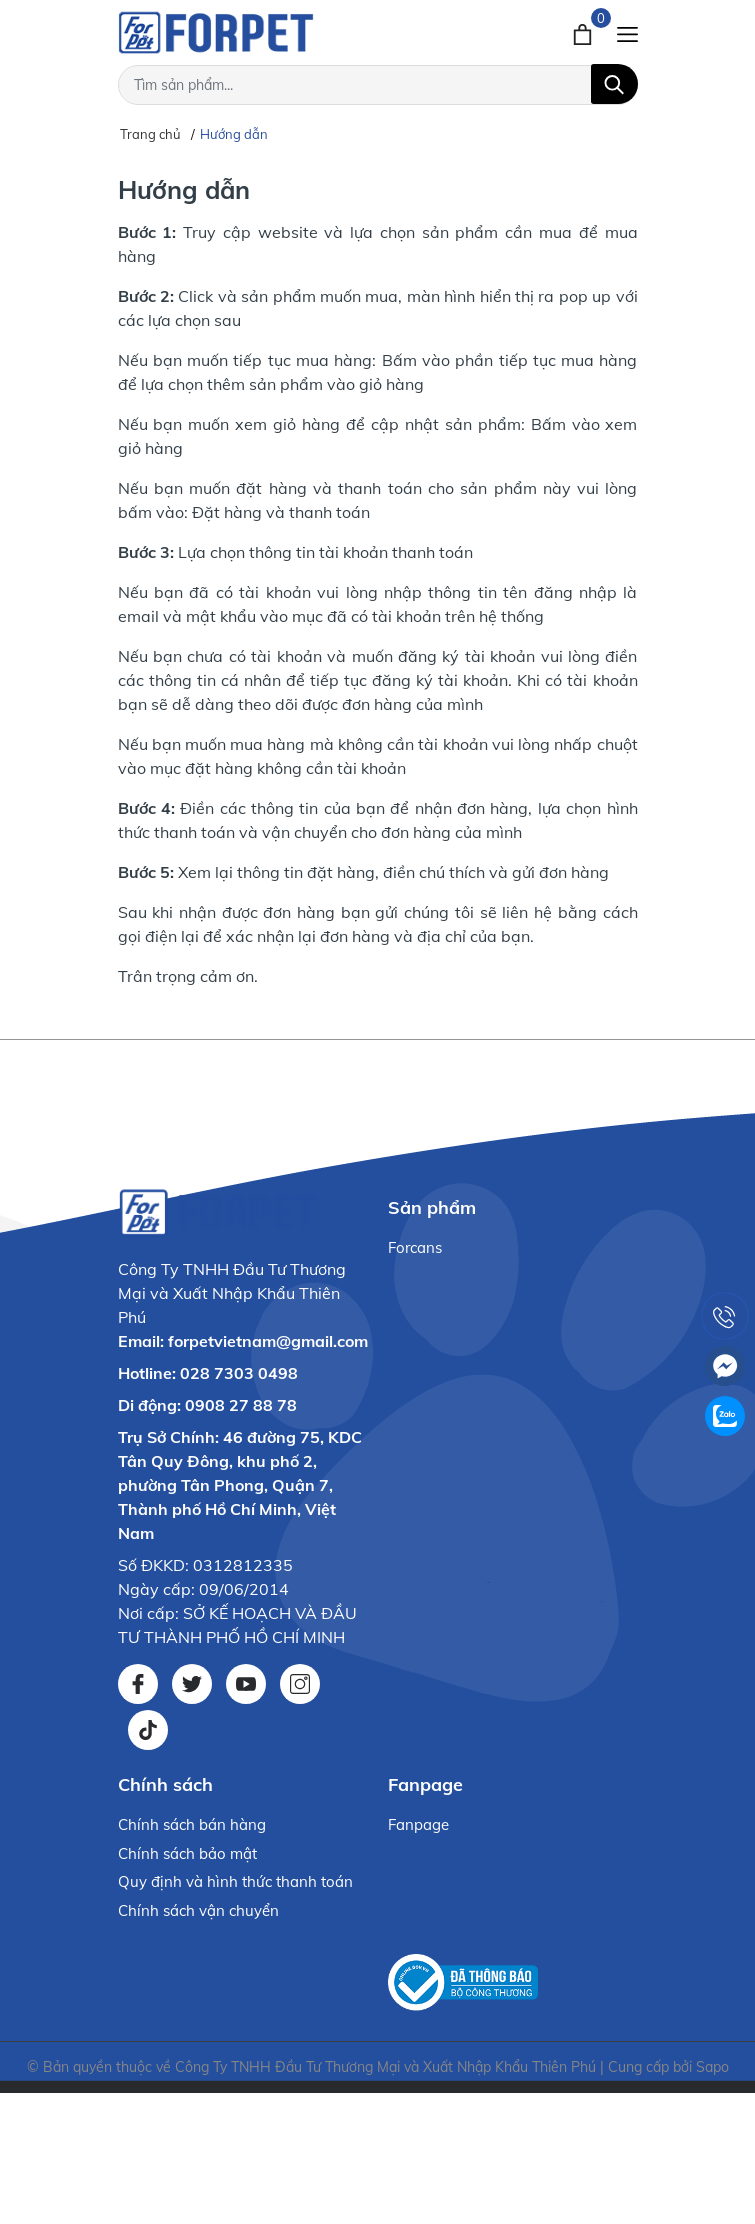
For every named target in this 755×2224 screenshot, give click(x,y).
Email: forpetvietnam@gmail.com (243, 1341)
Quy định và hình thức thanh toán (235, 1881)
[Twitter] (192, 1684)
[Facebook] (138, 1684)
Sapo (712, 2067)
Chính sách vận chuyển (198, 1910)
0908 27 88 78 (241, 1405)
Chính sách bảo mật (187, 1853)
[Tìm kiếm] (614, 84)
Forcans (415, 1247)
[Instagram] (300, 1684)
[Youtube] (246, 1684)
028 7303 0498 (239, 1373)
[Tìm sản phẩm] (378, 85)
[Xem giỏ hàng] (584, 32)
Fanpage (418, 1824)
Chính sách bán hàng (192, 1824)
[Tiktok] (148, 1730)
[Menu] (627, 32)
